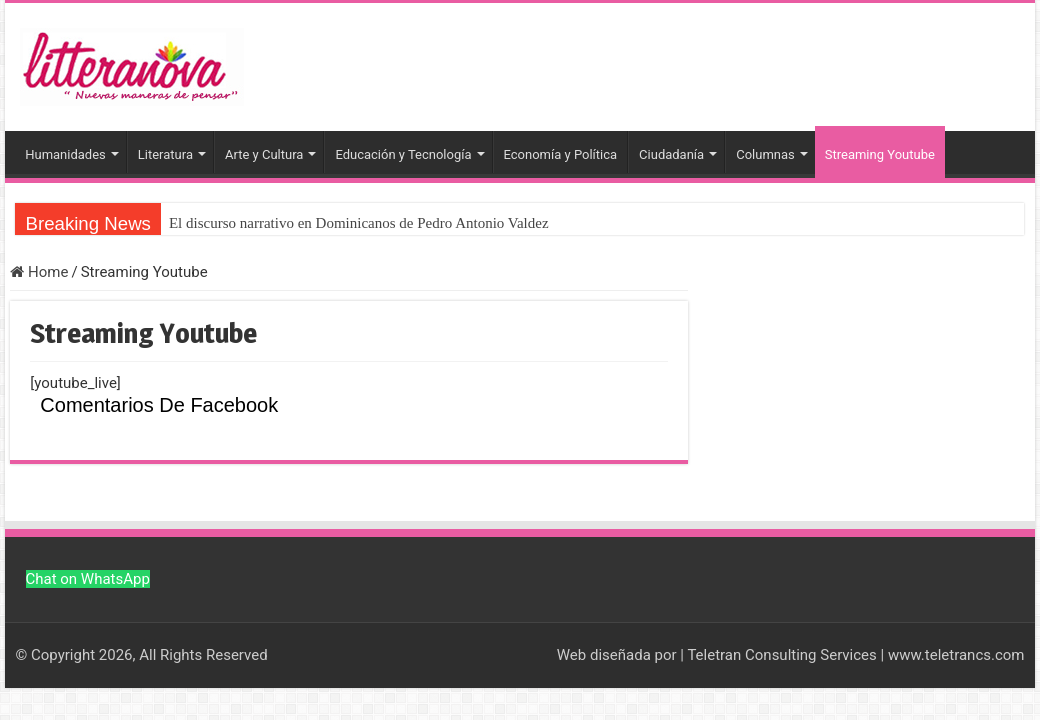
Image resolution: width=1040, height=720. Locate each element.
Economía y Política (561, 154)
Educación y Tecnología (403, 154)
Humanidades (65, 154)
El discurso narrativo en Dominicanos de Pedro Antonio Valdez (359, 223)
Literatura (165, 154)
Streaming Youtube (880, 154)
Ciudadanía (671, 154)
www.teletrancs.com (956, 655)
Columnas (765, 154)
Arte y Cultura (264, 154)
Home (39, 272)
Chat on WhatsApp (88, 579)
